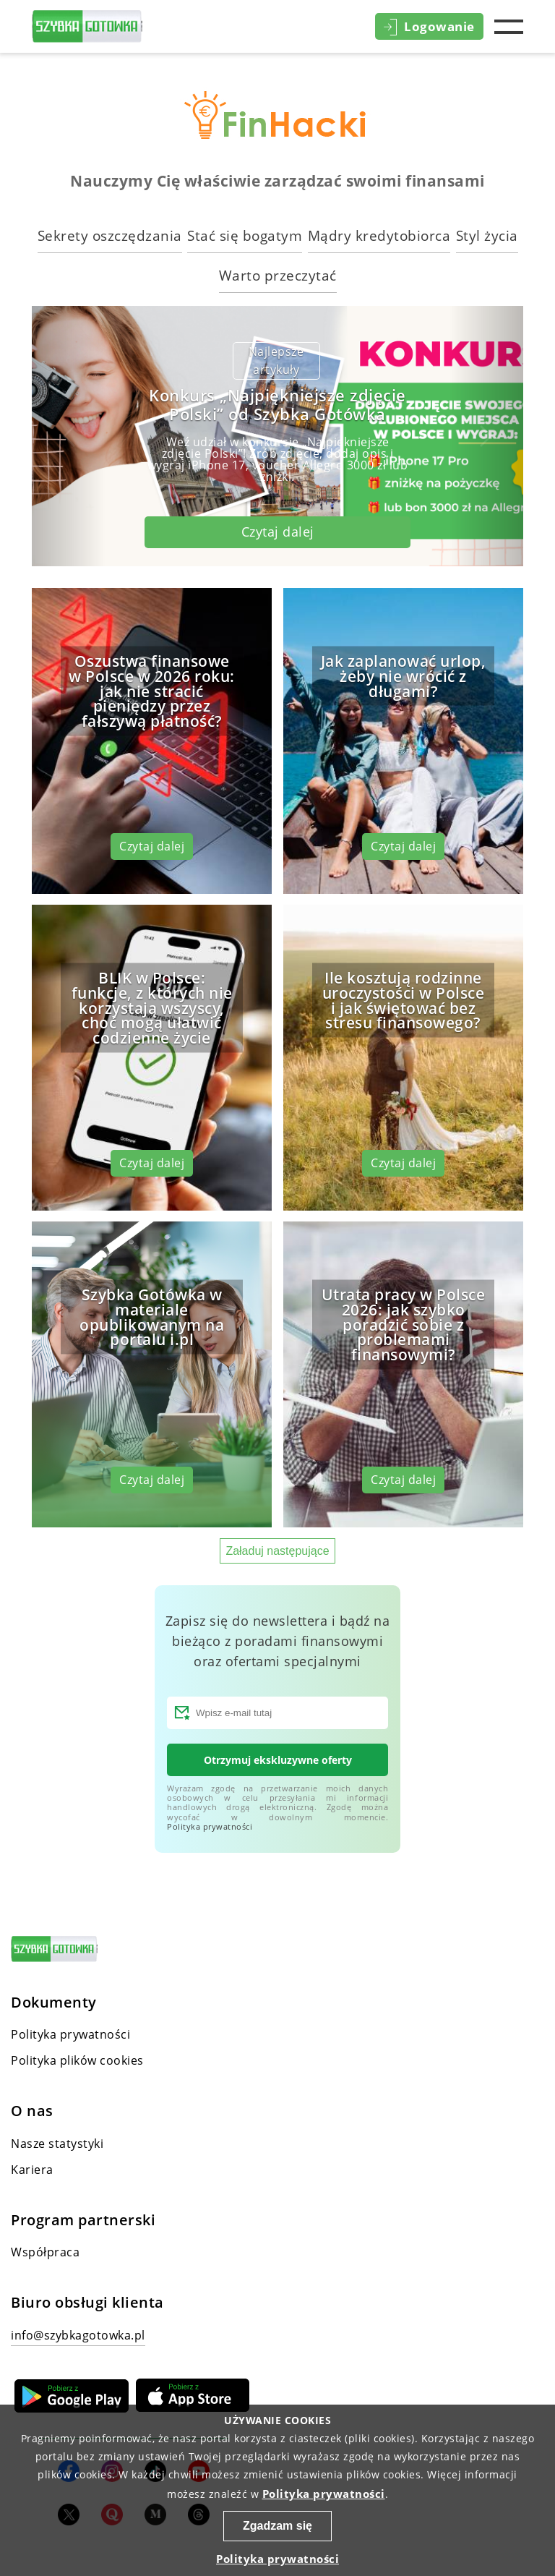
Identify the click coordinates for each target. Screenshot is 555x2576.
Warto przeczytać (278, 275)
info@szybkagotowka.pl (78, 2335)
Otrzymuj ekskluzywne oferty (278, 1760)
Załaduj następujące (277, 1551)
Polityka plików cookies (77, 2060)
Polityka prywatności (209, 1826)
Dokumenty (54, 2002)
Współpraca (45, 2252)
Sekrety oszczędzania (110, 235)
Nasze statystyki (57, 2143)
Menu (508, 27)
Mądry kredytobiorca (379, 235)
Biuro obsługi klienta (87, 2302)
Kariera (32, 2170)
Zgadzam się (277, 2526)
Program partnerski (83, 2220)
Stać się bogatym (244, 235)
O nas (32, 2111)
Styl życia (487, 235)
